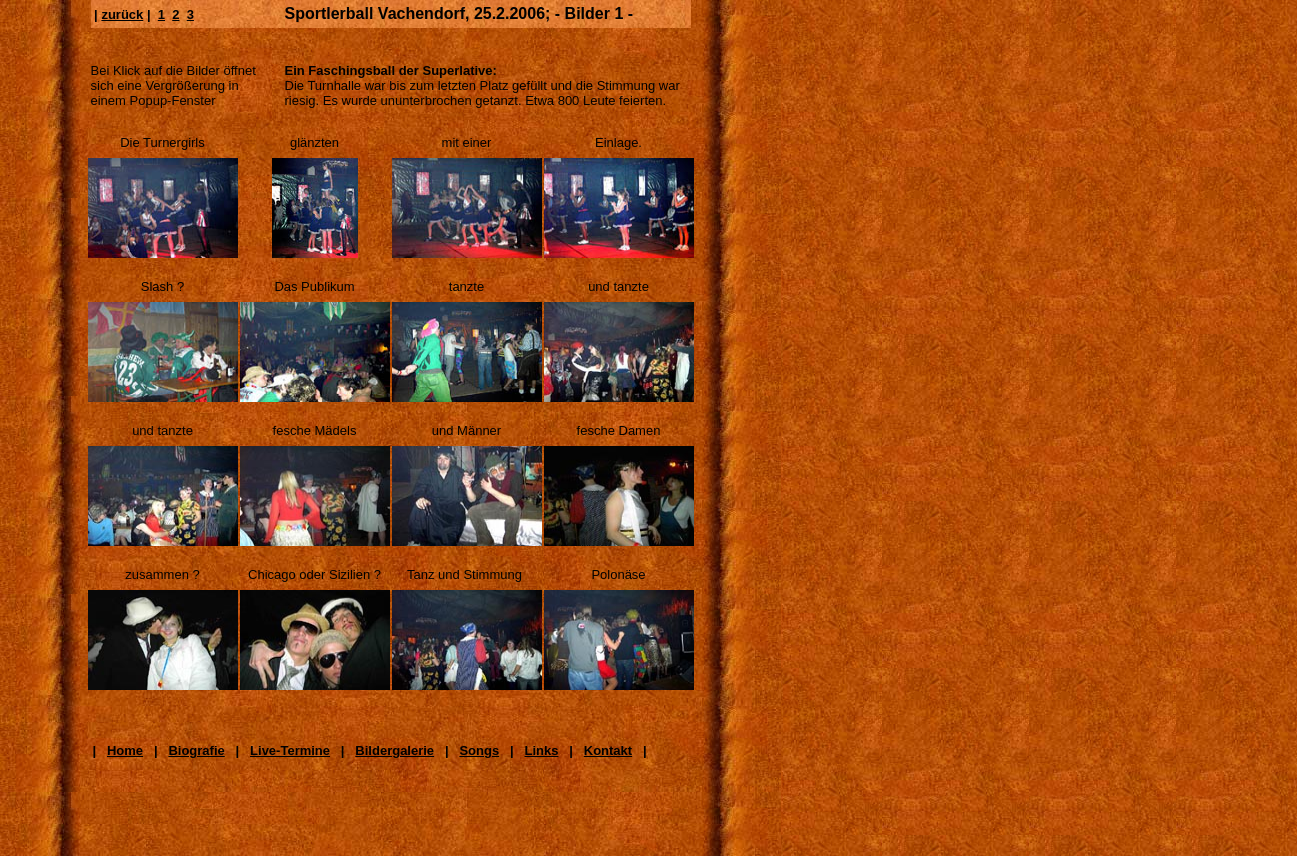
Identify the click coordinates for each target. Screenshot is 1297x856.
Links (541, 750)
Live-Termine (290, 750)
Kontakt (608, 750)
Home (125, 750)
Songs (479, 750)
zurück (122, 14)
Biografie (196, 750)
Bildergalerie (394, 750)
